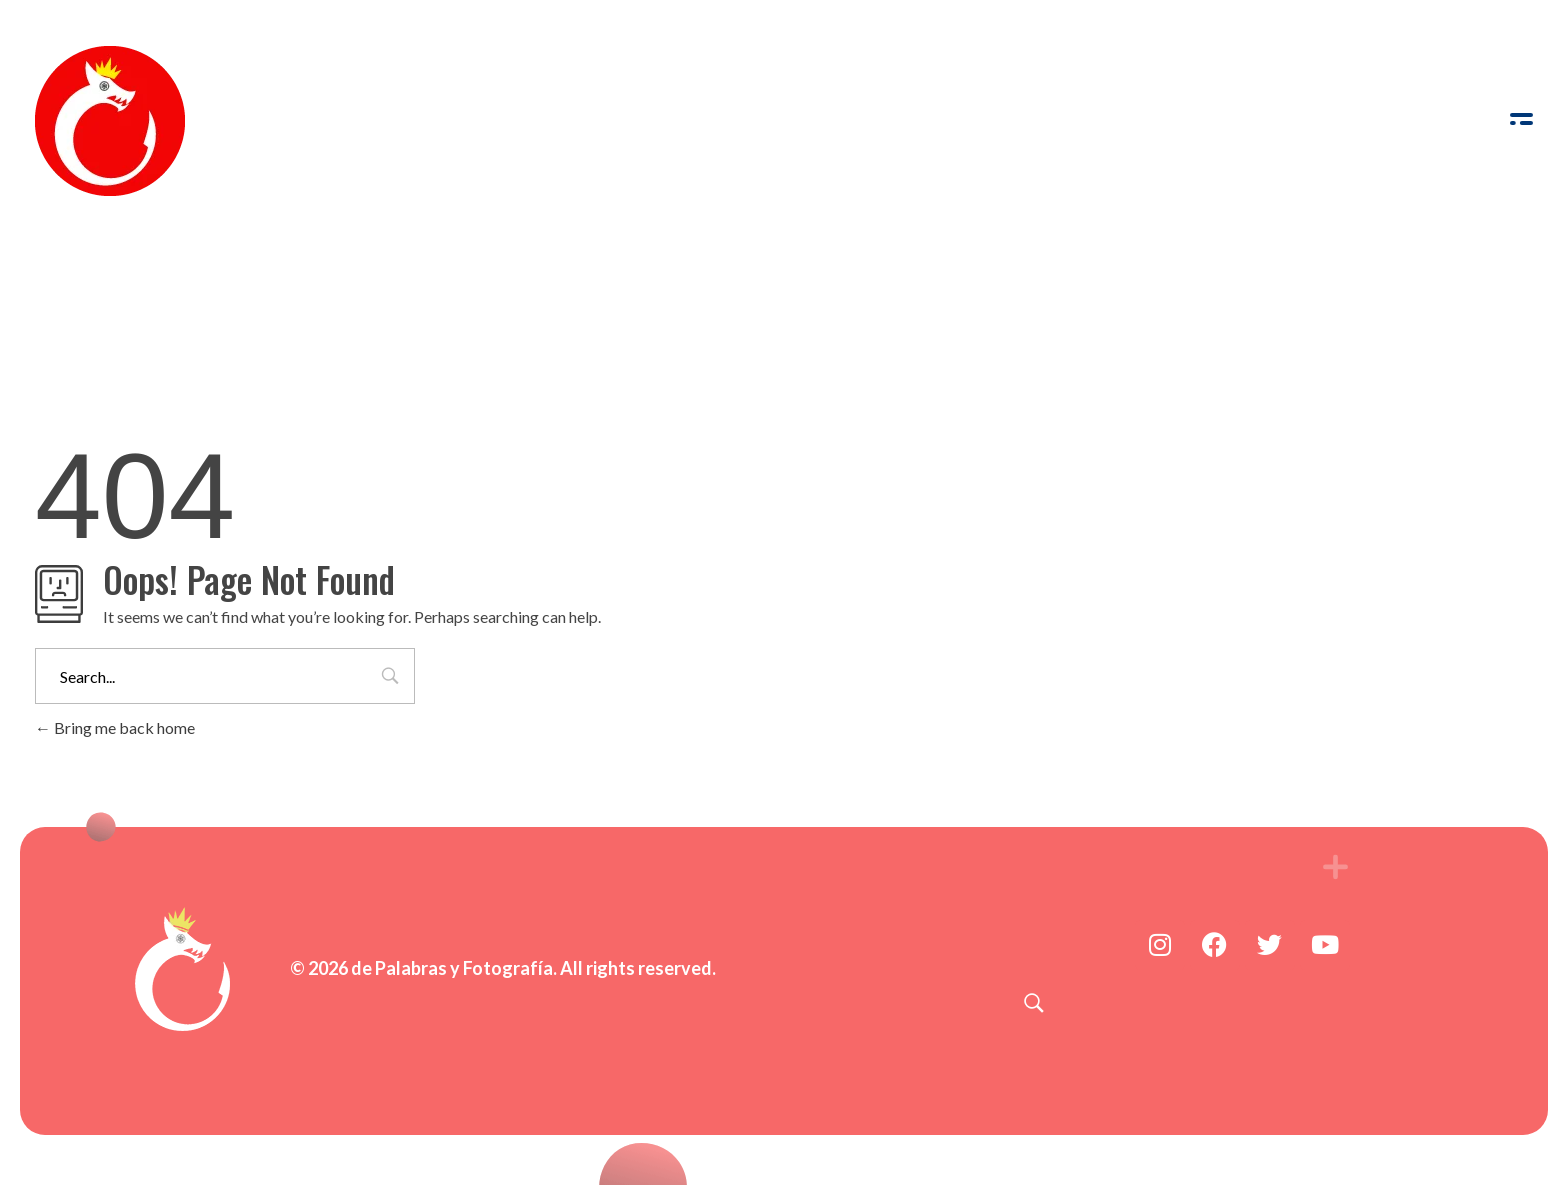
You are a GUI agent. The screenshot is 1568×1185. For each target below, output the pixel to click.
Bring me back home (115, 727)
